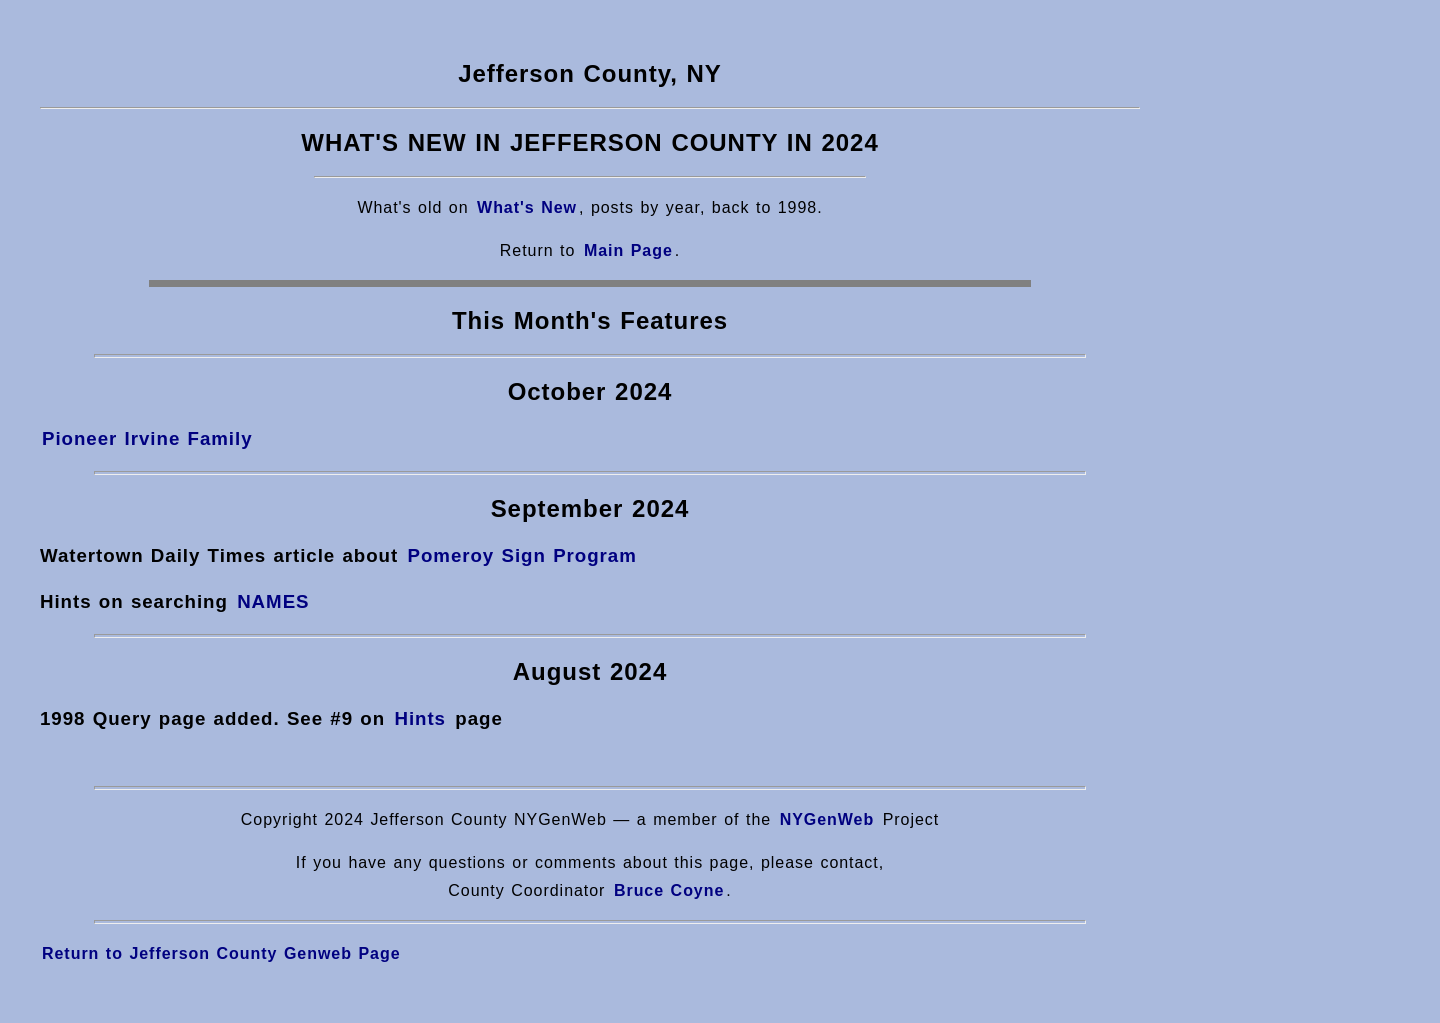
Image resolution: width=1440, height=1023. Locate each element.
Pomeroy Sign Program (521, 555)
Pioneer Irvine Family (147, 438)
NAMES (273, 601)
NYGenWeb (827, 819)
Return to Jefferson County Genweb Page (221, 953)
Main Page (628, 250)
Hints (420, 718)
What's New (527, 207)
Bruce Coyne (669, 890)
